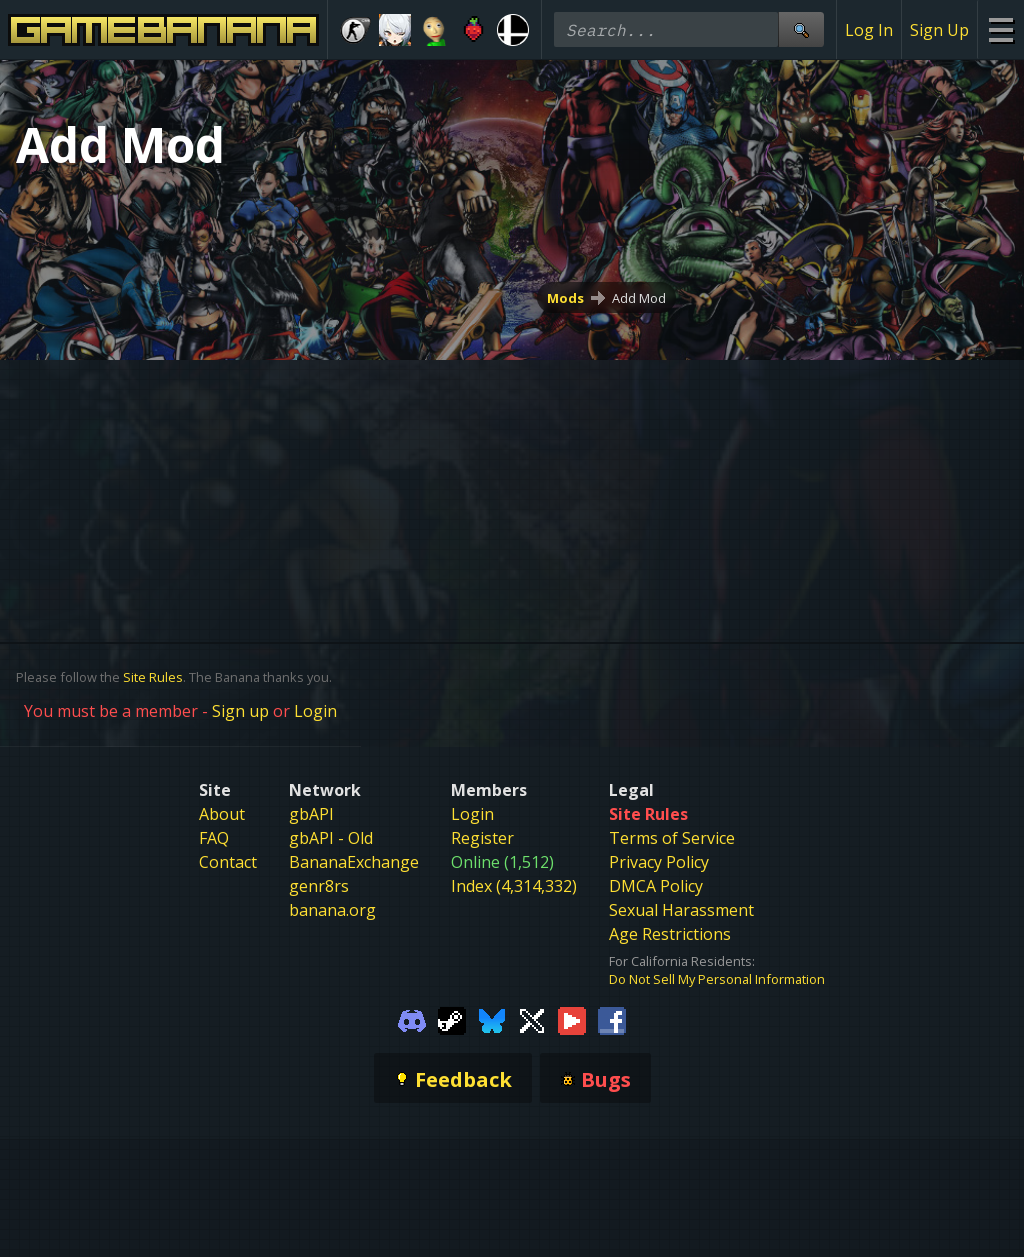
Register (482, 838)
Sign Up (939, 30)
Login (315, 711)
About (222, 814)
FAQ (214, 838)
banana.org (332, 910)
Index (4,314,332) (514, 886)
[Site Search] (801, 29)
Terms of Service (672, 838)
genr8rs (319, 886)
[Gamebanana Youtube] (572, 1020)
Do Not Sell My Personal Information (717, 979)
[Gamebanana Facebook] (612, 1020)
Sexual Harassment (681, 910)
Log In (869, 30)
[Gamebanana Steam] (452, 1020)
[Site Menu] (1000, 29)
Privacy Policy (659, 862)
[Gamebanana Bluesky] (492, 1020)
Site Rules (153, 677)
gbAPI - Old (331, 838)
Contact (228, 862)
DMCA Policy (656, 886)
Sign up (240, 711)
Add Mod (639, 298)
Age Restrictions (670, 934)
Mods (565, 298)
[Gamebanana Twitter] (532, 1020)
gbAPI (311, 814)
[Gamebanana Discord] (412, 1020)
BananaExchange (354, 862)
